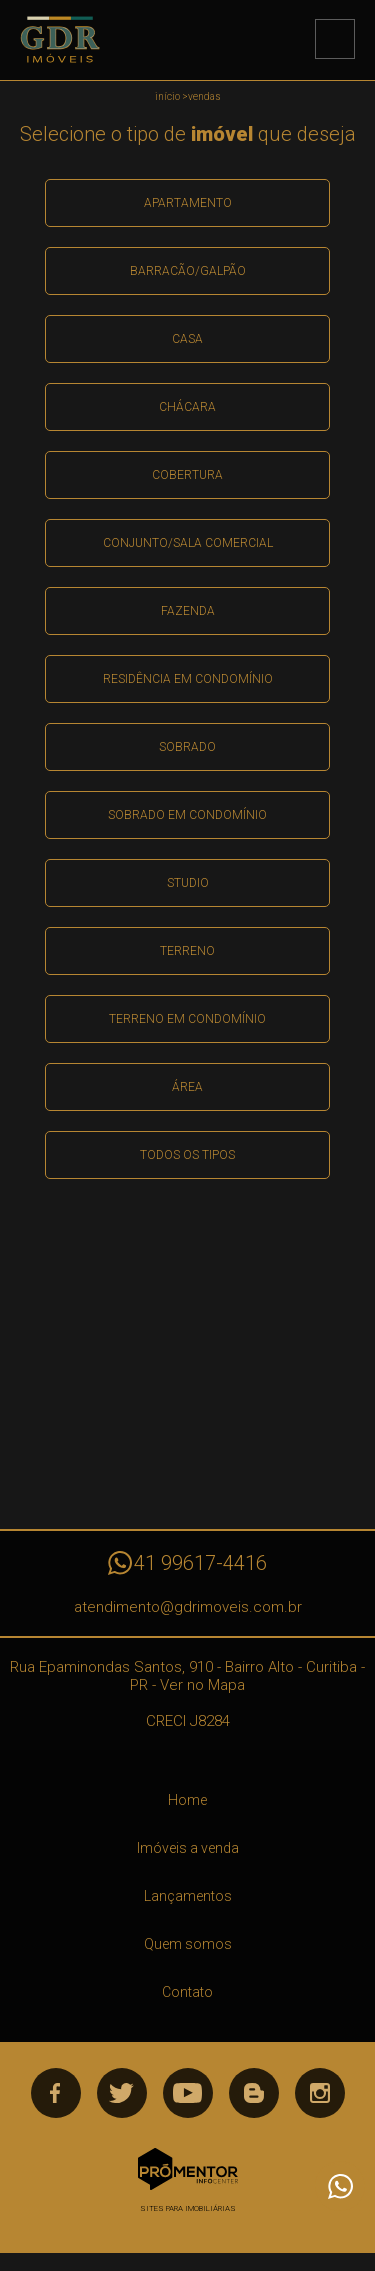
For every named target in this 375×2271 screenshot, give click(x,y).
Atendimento (340, 2186)
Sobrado (187, 747)
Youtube (188, 2093)
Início (167, 96)
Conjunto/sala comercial (188, 543)
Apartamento (188, 203)
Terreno (187, 951)
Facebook (56, 2093)
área (187, 1087)
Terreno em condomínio (187, 1019)
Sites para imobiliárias (188, 2208)
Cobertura (187, 475)
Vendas (204, 96)
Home (187, 1800)
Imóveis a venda (188, 1848)
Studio (188, 883)
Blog (254, 2093)
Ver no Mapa (202, 1685)
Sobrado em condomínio (187, 815)
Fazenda (188, 611)
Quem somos (188, 1944)
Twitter (122, 2093)
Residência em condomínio (188, 679)
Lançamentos (188, 1896)
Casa (187, 339)
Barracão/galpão (188, 271)
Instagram (320, 2093)
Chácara (187, 407)
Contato (187, 1992)
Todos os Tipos (187, 1155)
